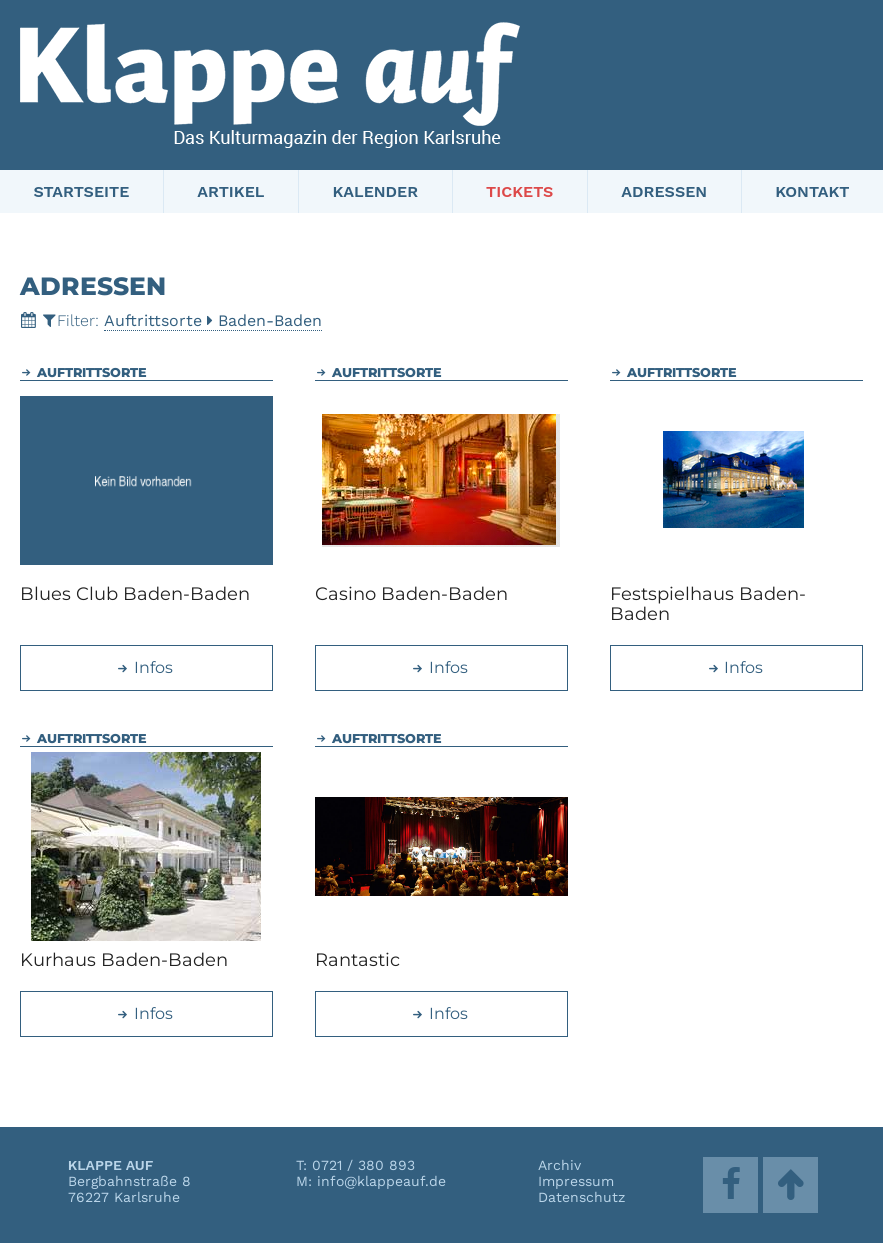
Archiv (559, 1165)
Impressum (576, 1181)
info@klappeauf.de (381, 1181)
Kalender (375, 191)
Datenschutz (581, 1197)
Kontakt (812, 191)
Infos (144, 667)
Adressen (664, 191)
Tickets (519, 191)
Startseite (82, 191)
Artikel (230, 191)
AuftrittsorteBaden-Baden (213, 320)
